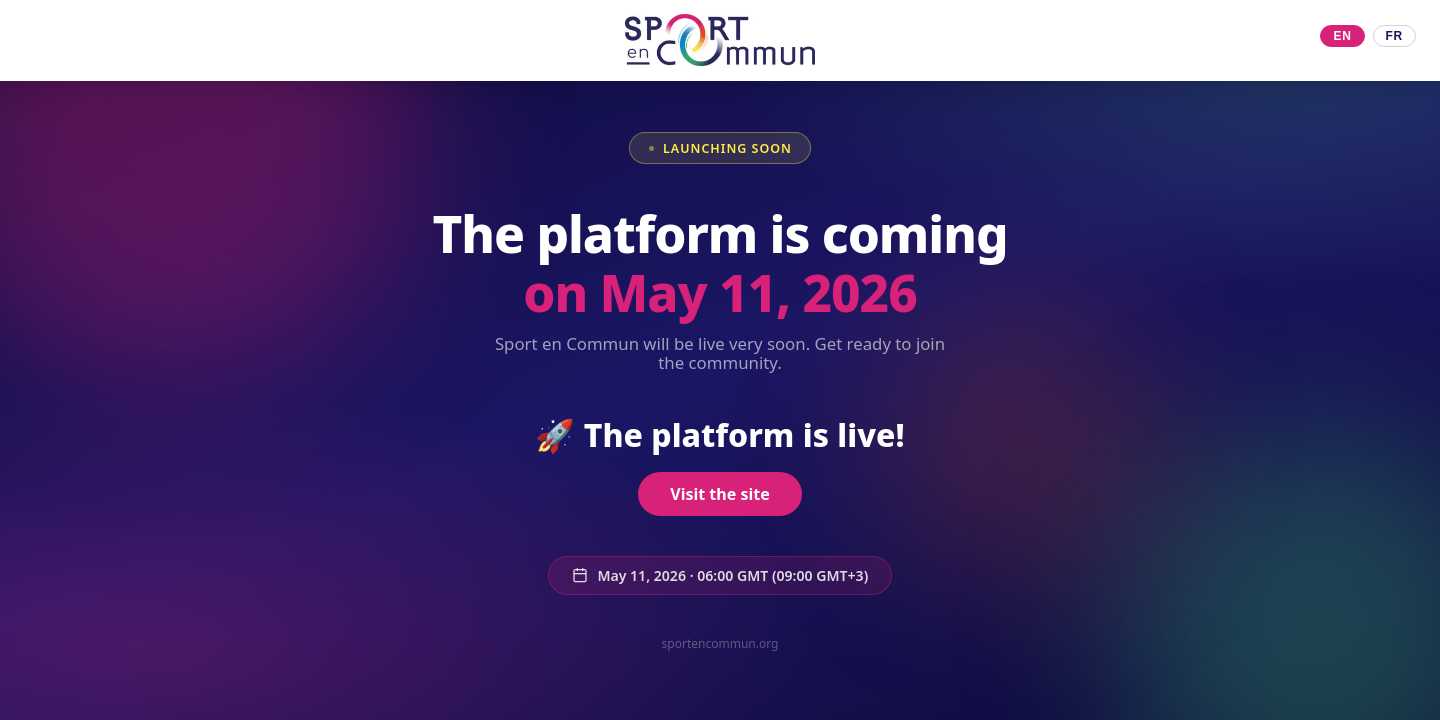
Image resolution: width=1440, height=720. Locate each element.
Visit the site (719, 494)
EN (1342, 36)
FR (1394, 36)
